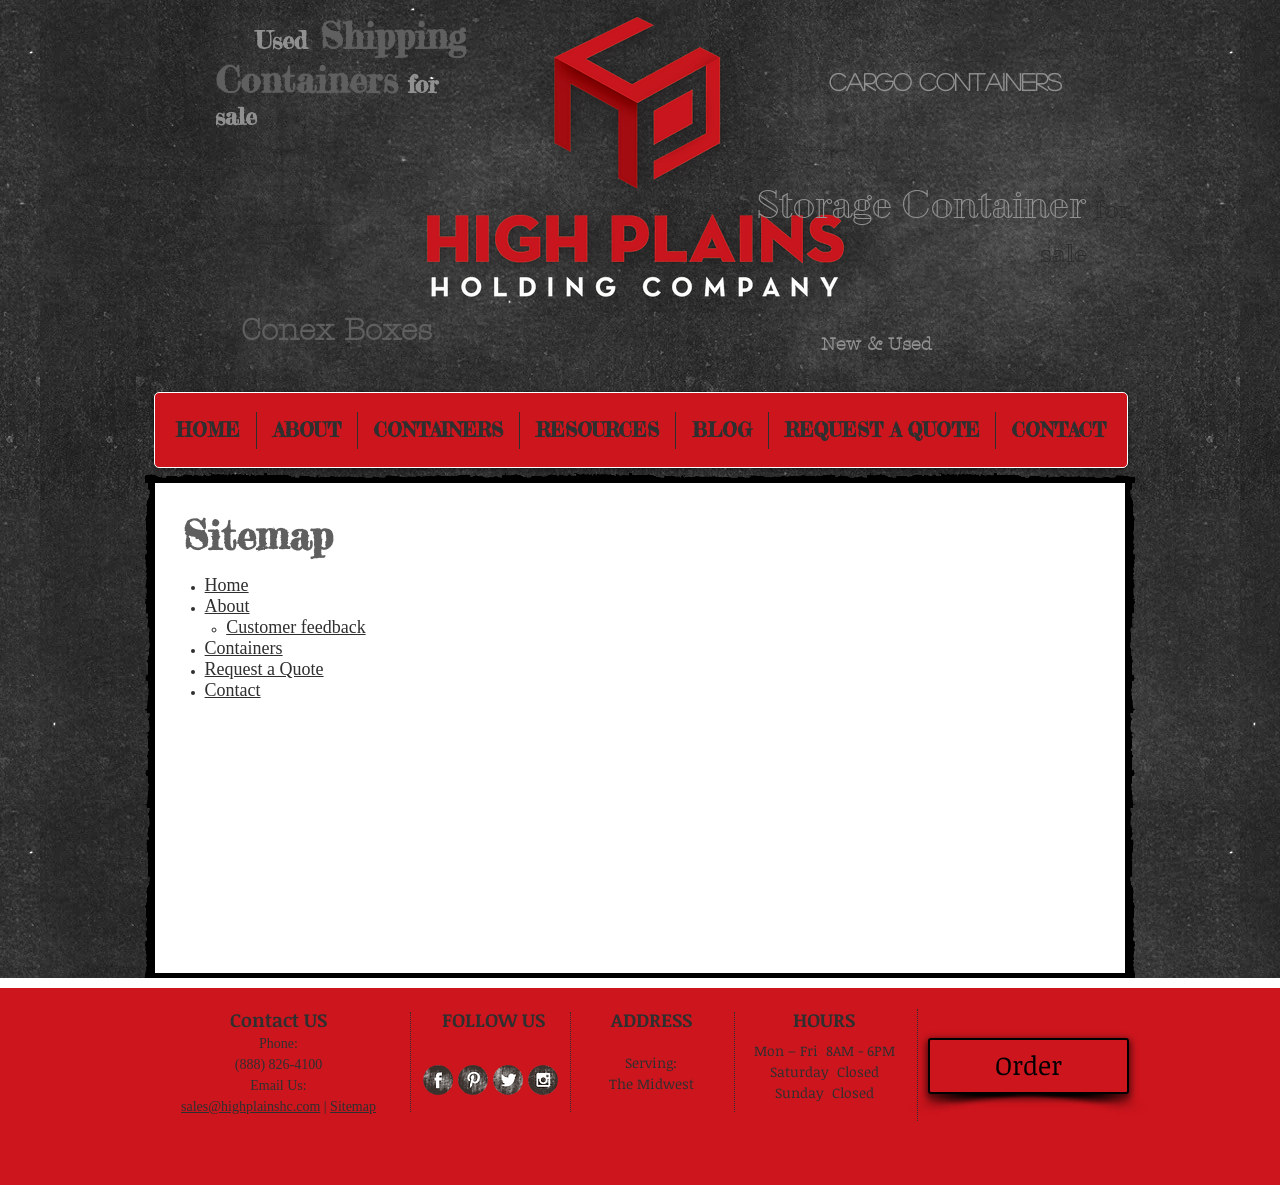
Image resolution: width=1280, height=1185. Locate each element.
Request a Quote (264, 669)
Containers (244, 648)
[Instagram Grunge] (543, 1080)
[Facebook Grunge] (438, 1080)
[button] (597, 430)
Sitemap (353, 1106)
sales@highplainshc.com (250, 1106)
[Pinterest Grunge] (473, 1080)
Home (227, 585)
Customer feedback (295, 627)
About (227, 606)
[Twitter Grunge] (508, 1080)
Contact (233, 690)
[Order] (1028, 1066)
